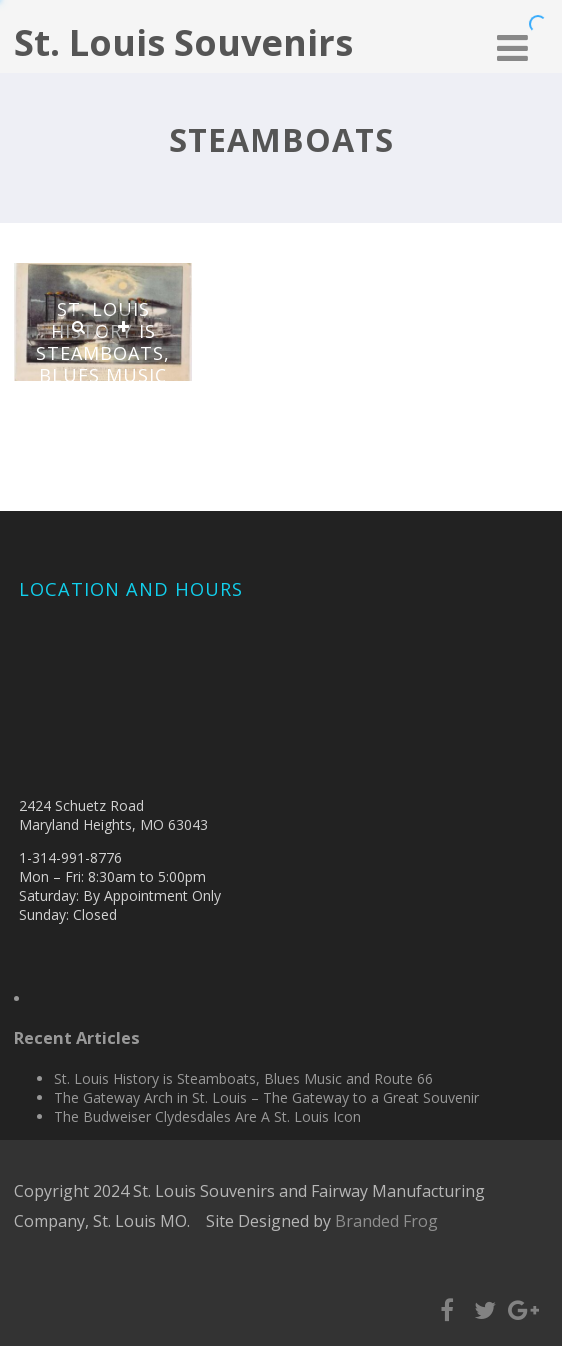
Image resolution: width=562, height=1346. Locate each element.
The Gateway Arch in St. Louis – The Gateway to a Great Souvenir (266, 1097)
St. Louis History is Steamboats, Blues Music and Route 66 (103, 353)
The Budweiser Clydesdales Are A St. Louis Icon (207, 1116)
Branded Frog (386, 1221)
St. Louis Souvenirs (183, 42)
